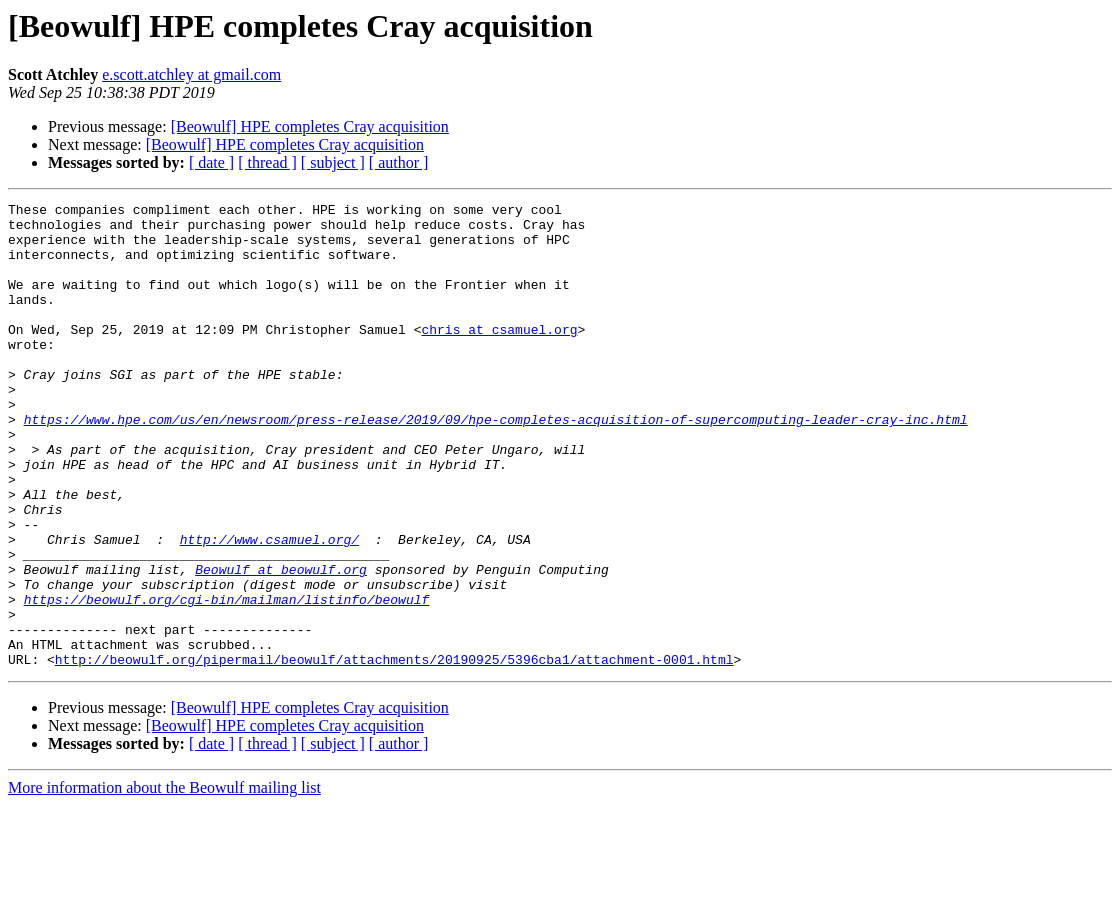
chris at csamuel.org (499, 356)
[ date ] (211, 162)
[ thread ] (267, 162)
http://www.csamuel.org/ (269, 608)
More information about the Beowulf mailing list (164, 880)
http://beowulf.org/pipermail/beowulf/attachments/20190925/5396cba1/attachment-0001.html (394, 752)
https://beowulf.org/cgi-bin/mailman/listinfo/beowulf (227, 680)
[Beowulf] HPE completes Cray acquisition (310, 126)
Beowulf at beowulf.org (281, 644)
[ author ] (399, 162)
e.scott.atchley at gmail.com (191, 74)
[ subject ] (333, 162)
